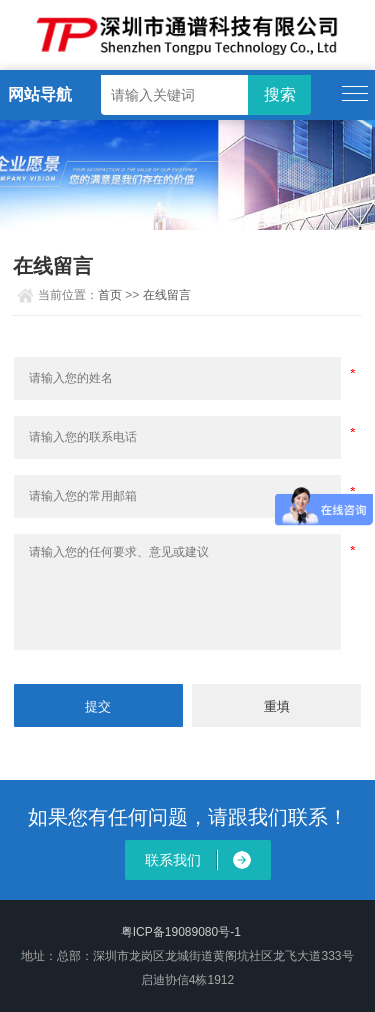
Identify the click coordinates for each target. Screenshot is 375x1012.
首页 (110, 295)
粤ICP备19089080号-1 (181, 932)
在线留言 (167, 295)
